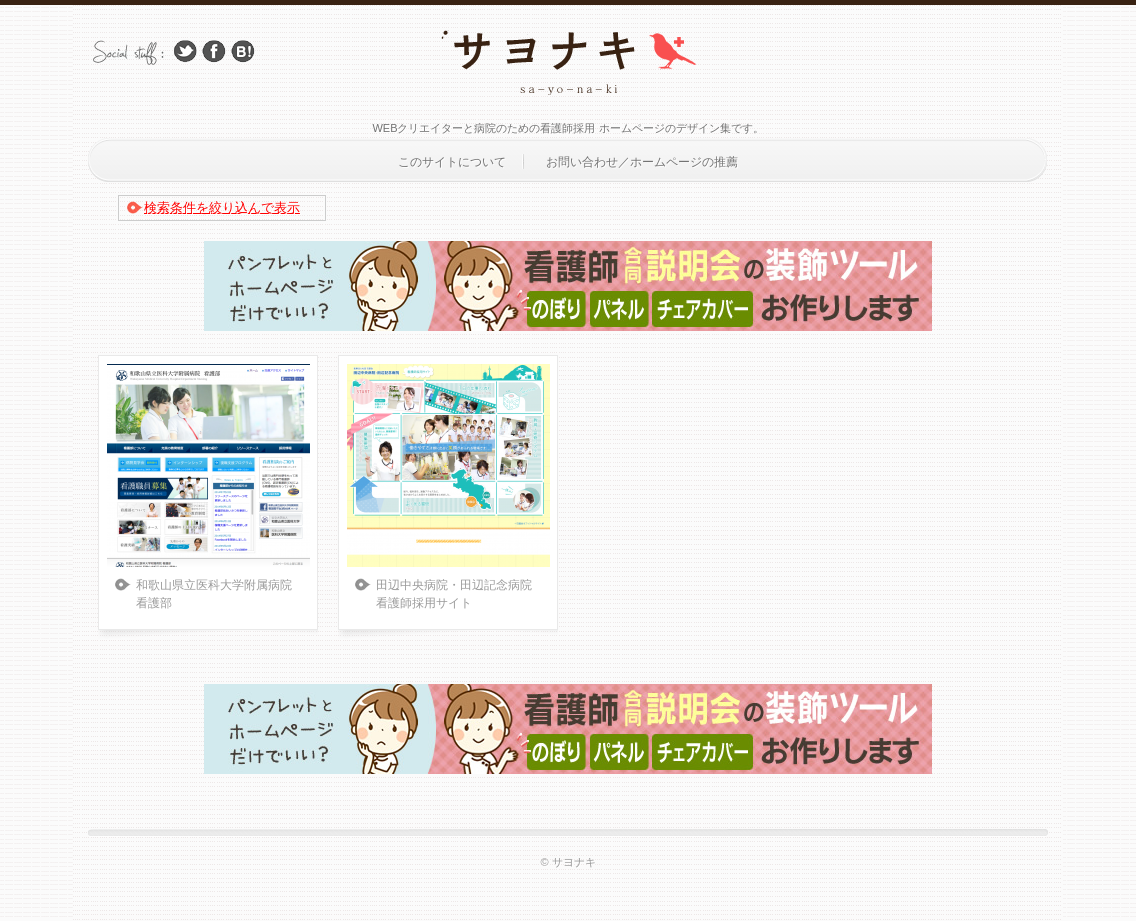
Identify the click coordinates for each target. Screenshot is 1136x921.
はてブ (243, 51)
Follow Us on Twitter (185, 51)
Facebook (214, 51)
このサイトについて (452, 162)
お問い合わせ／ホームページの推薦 (642, 162)
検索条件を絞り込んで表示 (222, 207)
